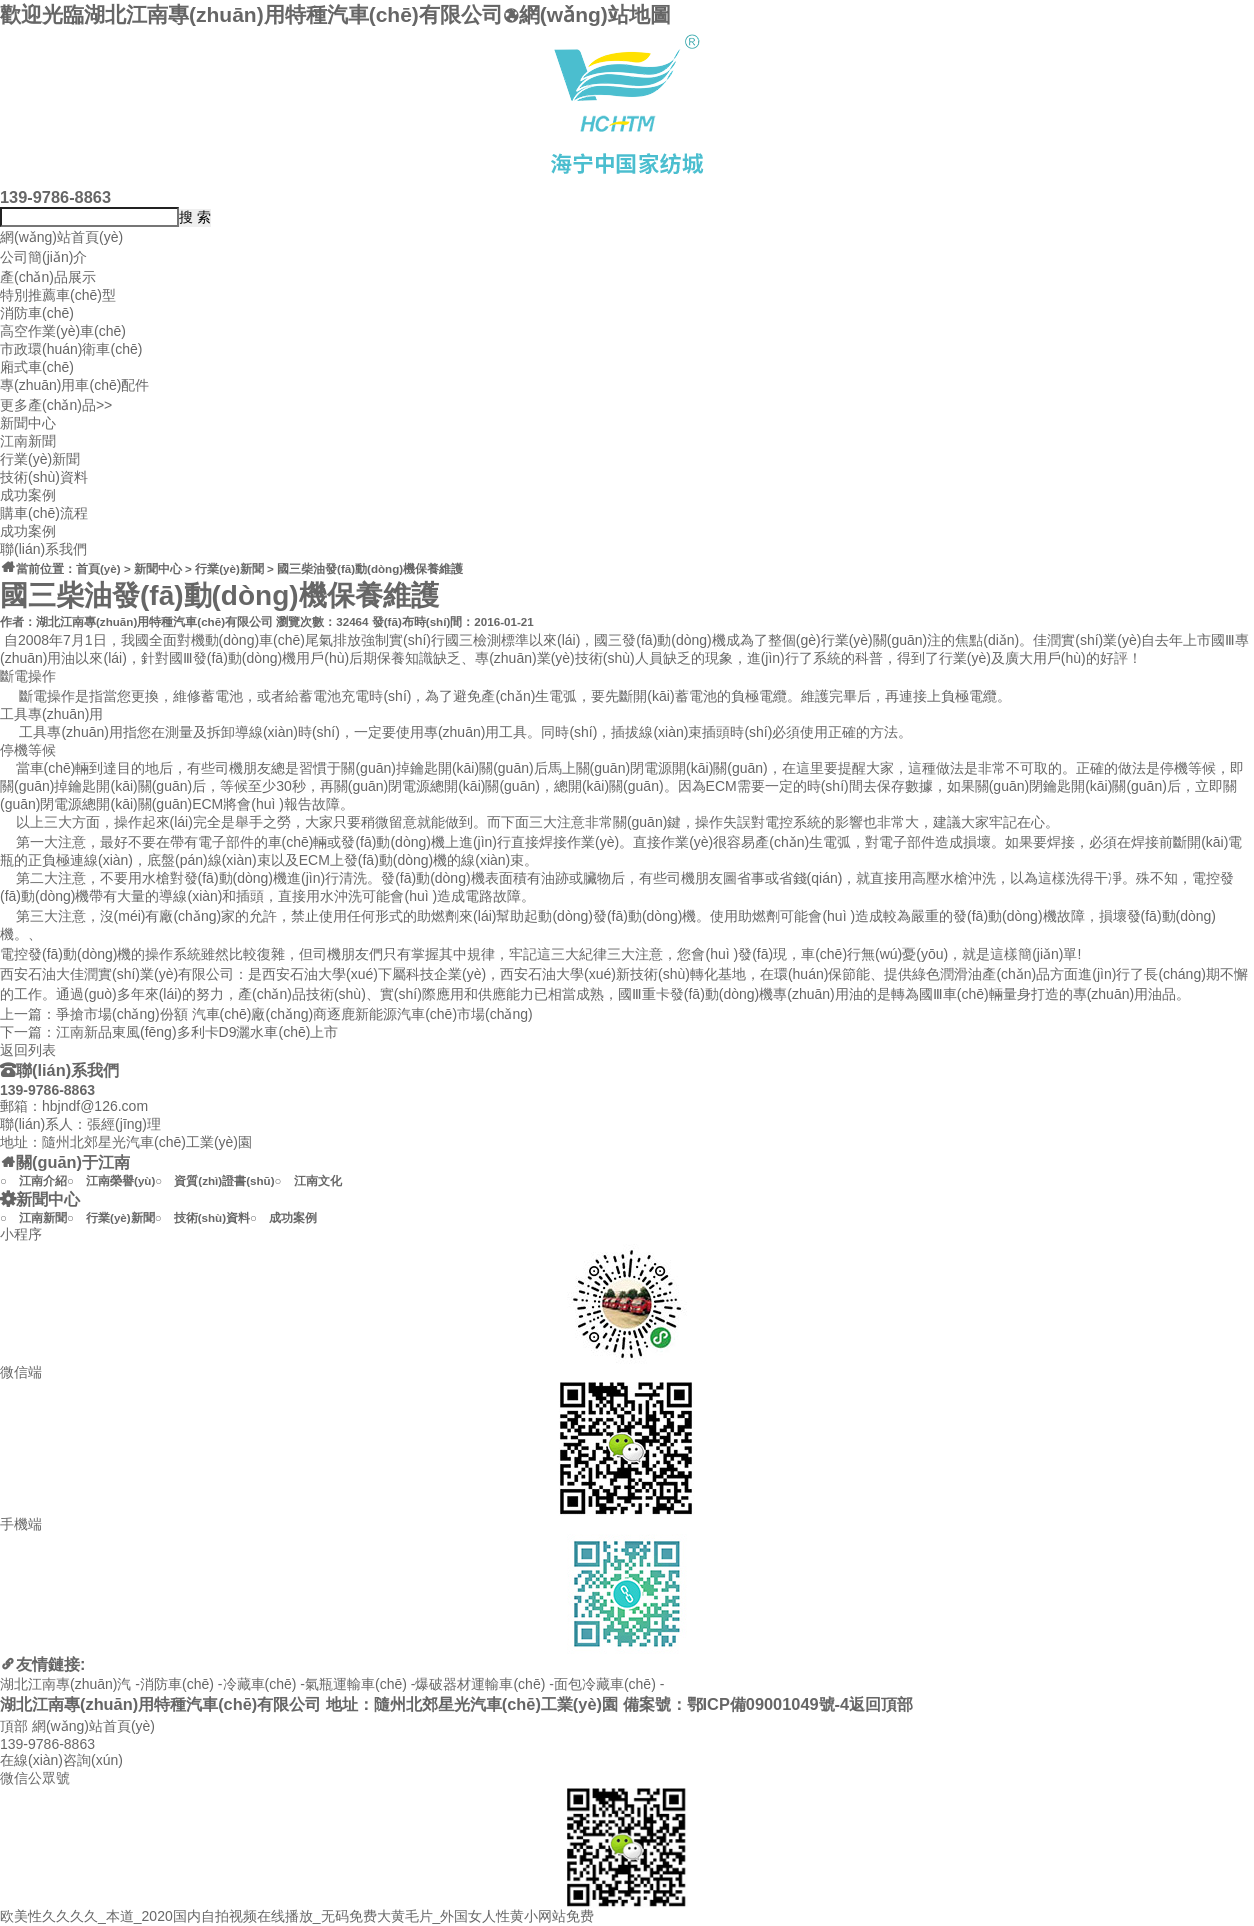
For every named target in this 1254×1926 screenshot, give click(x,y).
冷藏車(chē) (260, 1684)
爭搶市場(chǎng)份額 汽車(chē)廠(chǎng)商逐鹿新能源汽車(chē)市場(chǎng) (294, 1014)
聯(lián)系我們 (43, 549)
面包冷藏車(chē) (605, 1684)
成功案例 (28, 495)
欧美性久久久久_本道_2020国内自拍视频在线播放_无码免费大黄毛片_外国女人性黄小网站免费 (297, 1916)
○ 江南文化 (308, 1180)
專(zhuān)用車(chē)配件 (74, 385)
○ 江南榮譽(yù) (111, 1180)
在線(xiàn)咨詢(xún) (61, 1760)
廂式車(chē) (37, 367)
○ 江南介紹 (33, 1180)
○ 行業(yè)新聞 (111, 1217)
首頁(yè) (98, 568)
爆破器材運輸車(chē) (480, 1684)
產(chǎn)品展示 (48, 277)
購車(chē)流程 (44, 513)
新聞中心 (28, 423)
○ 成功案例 (283, 1217)
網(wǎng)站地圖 (587, 14)
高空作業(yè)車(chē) (63, 331)
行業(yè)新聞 (40, 459)
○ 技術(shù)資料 (202, 1217)
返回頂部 (881, 1704)
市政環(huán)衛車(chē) (71, 349)
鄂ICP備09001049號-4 (768, 1704)
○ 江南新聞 (33, 1217)
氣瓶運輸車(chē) (356, 1684)
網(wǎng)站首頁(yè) (61, 237)
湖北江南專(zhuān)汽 (65, 1684)
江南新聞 (28, 441)
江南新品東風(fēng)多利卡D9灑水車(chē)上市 (197, 1032)
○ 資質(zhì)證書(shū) (214, 1180)
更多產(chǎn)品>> (56, 405)
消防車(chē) (37, 313)
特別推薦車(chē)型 (58, 295)
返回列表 (28, 1050)
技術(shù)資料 (44, 477)
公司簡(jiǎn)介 (43, 257)
